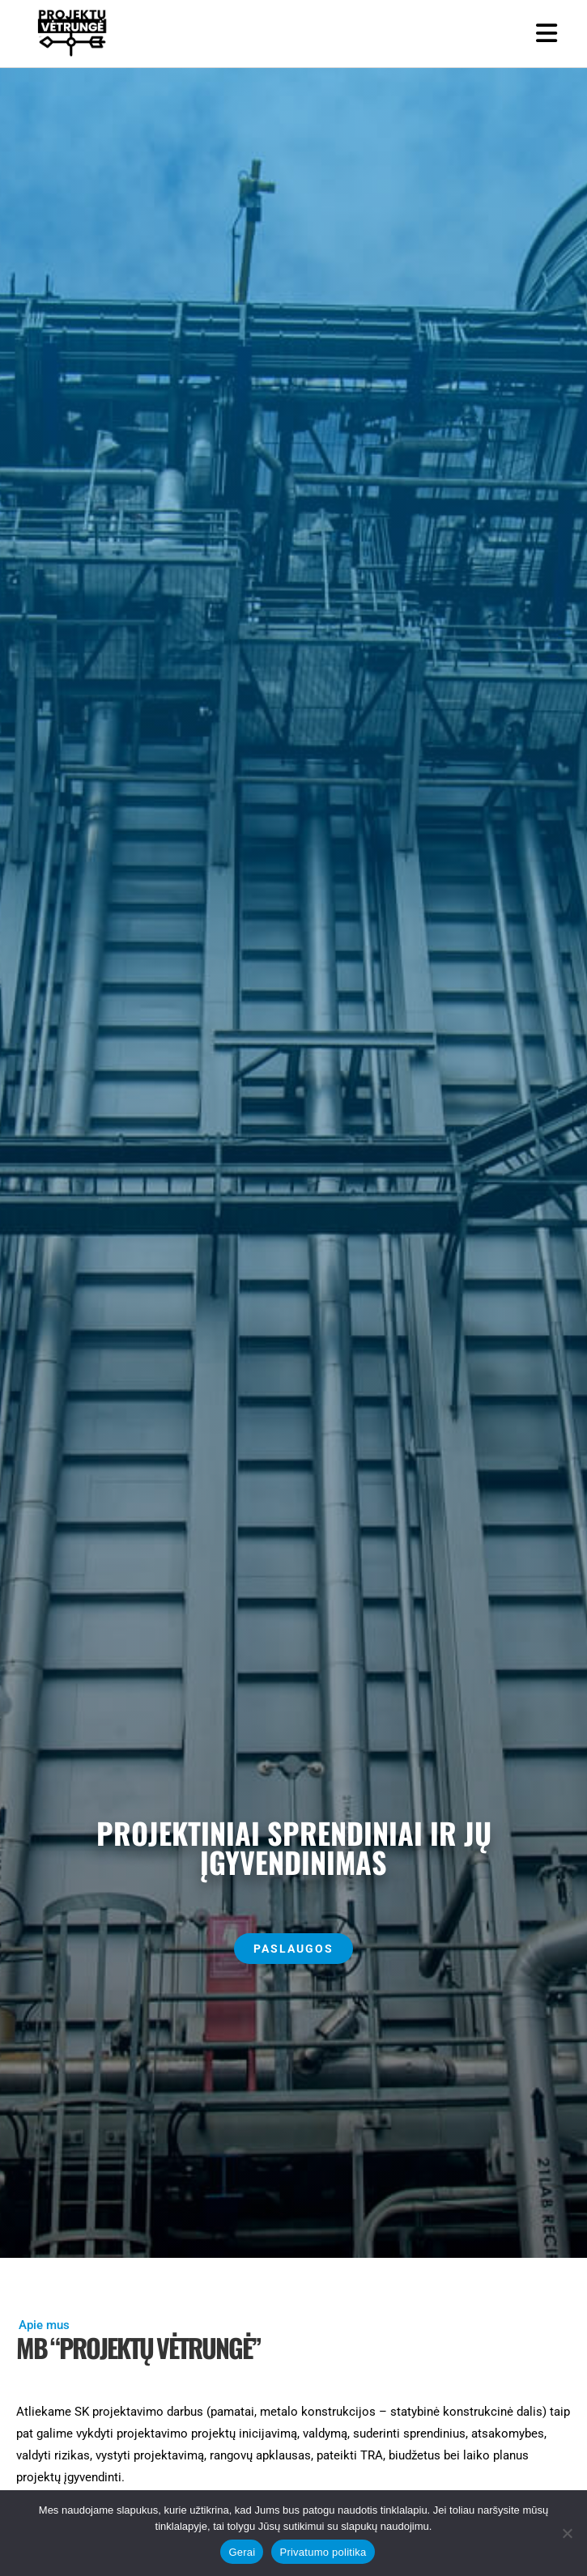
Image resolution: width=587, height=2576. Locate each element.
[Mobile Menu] (547, 33)
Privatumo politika (322, 2552)
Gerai (241, 2552)
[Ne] (567, 2533)
